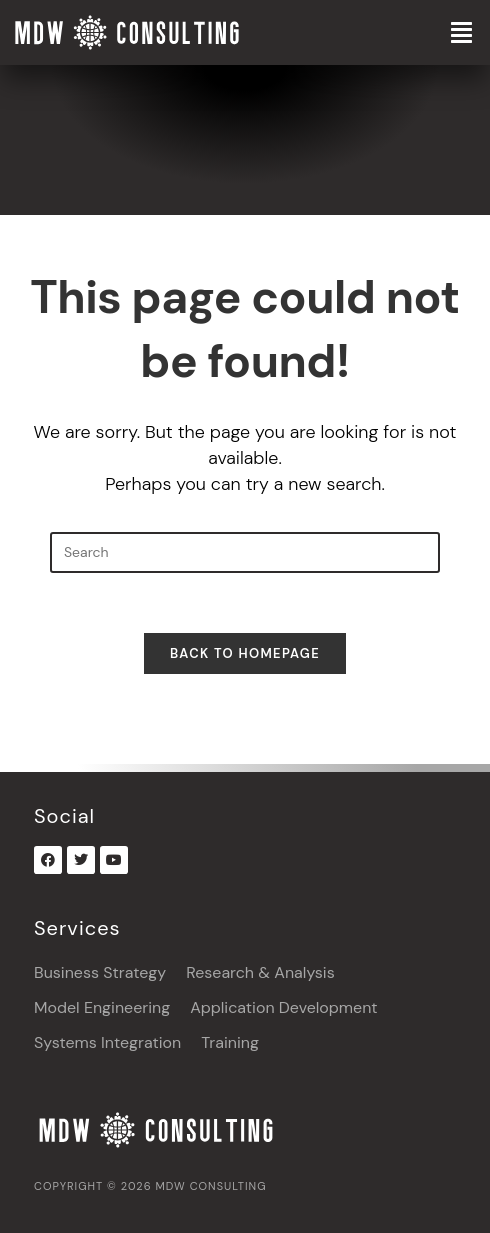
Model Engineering (102, 1007)
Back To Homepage (245, 653)
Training (230, 1042)
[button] (429, 33)
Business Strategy (100, 972)
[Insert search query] (245, 552)
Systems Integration (107, 1042)
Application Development (284, 1007)
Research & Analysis (260, 972)
